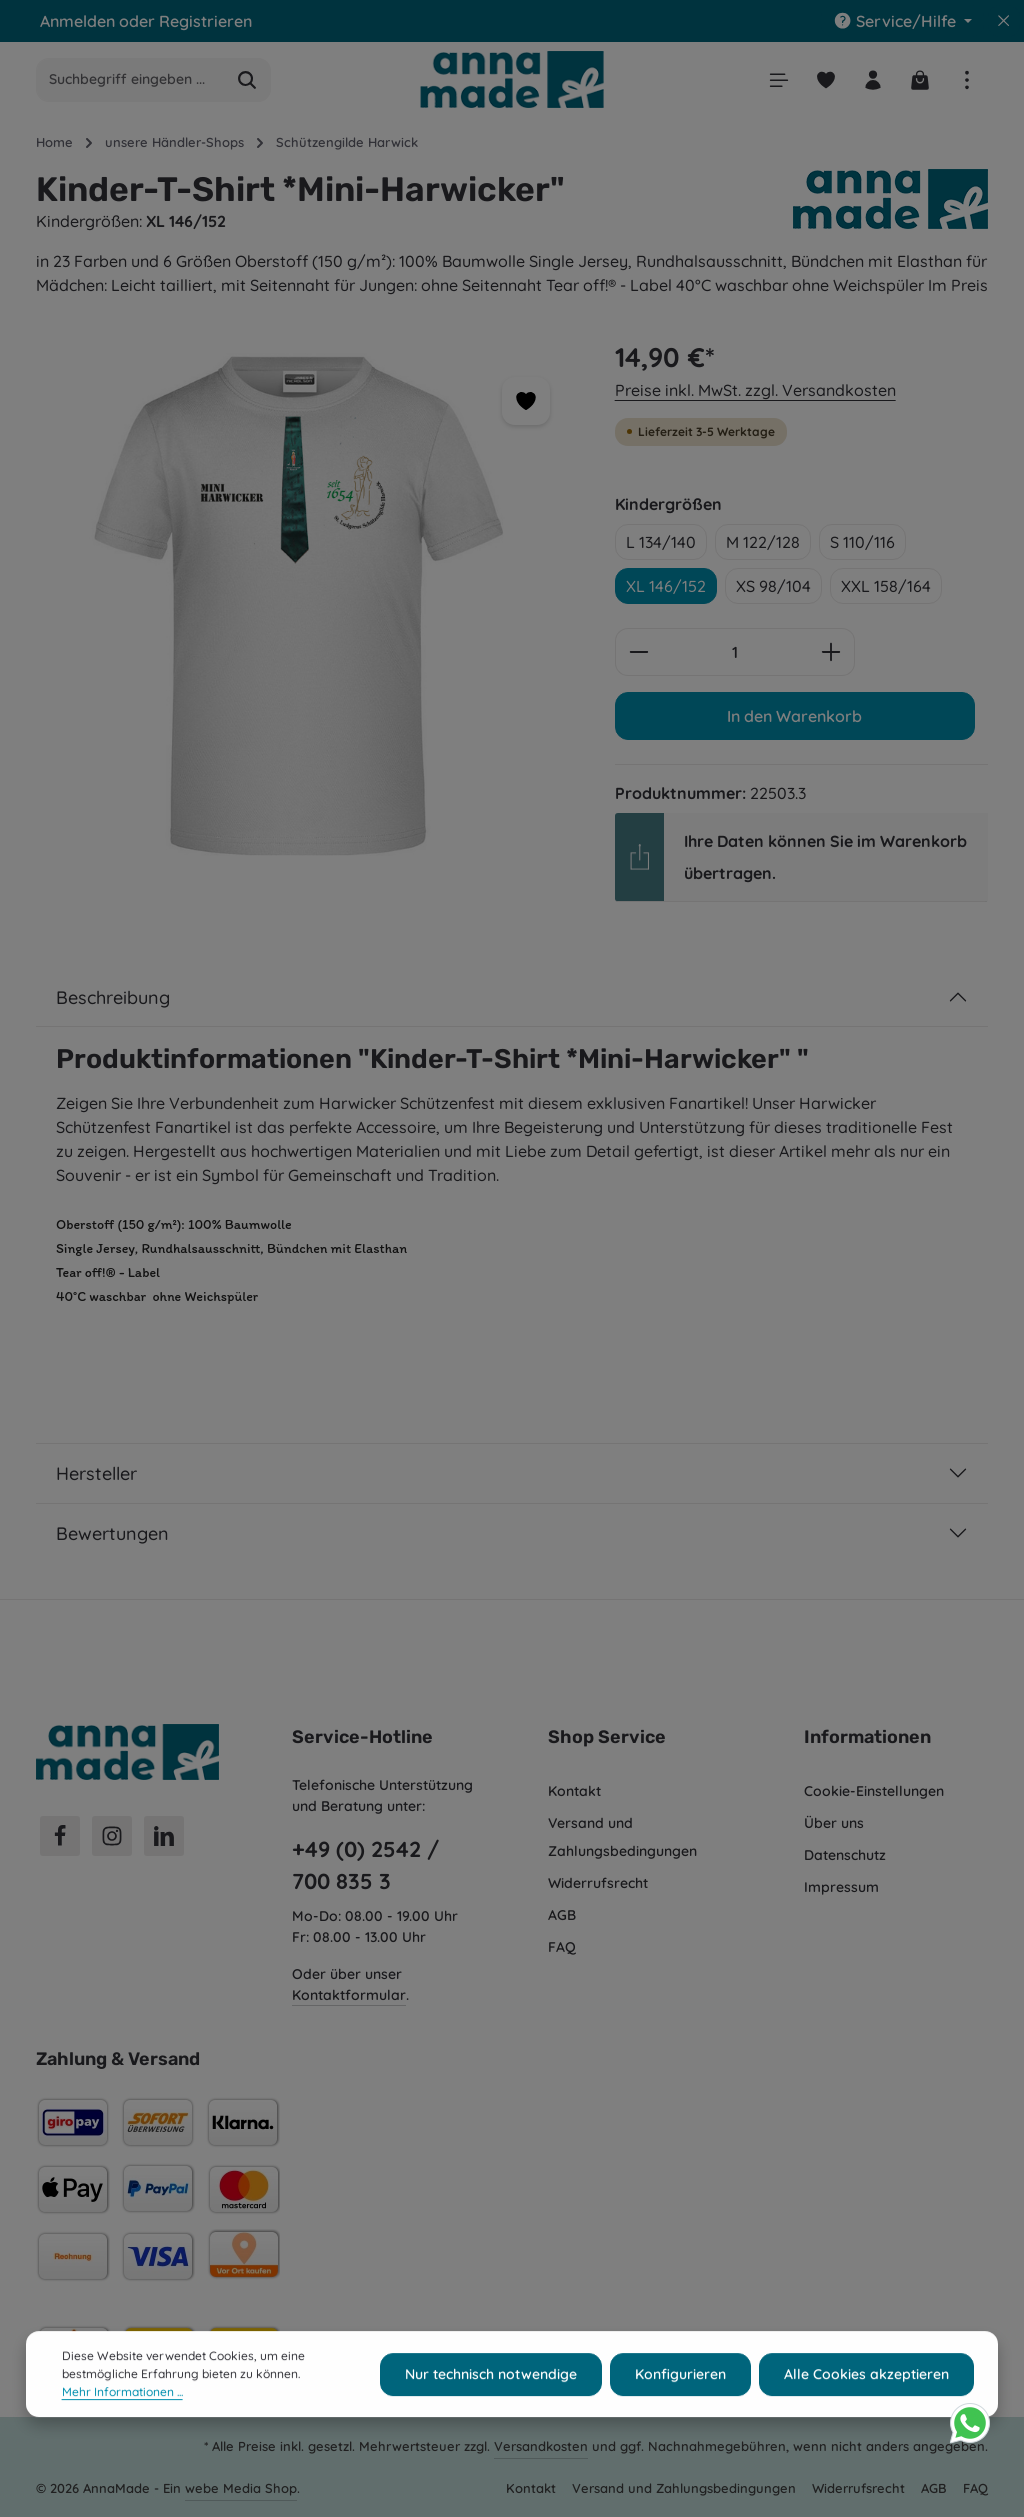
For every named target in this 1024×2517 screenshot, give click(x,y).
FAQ (562, 1947)
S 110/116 (862, 542)
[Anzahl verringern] (638, 652)
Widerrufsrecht (598, 1883)
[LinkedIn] (164, 1836)
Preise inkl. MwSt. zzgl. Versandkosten (755, 390)
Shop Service (607, 1737)
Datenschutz (845, 1855)
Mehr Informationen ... (122, 2421)
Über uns (834, 1823)
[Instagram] (112, 1836)
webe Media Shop (241, 2488)
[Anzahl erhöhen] (831, 652)
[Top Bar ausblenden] (1004, 21)
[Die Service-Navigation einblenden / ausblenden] (902, 21)
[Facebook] (60, 1836)
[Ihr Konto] (872, 79)
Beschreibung (113, 997)
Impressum (841, 1887)
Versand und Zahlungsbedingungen (622, 1837)
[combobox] (130, 80)
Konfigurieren (680, 2403)
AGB (562, 1915)
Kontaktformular (349, 1995)
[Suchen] (247, 80)
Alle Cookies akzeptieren (866, 2403)
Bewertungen (112, 1533)
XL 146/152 (666, 586)
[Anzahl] (735, 652)
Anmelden (77, 21)
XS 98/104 (773, 586)
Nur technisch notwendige (491, 2403)
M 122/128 (763, 542)
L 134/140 (661, 542)
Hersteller (96, 1473)
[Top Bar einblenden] (966, 79)
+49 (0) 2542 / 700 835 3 (365, 1865)
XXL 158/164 (886, 586)
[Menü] (778, 79)
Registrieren (205, 21)
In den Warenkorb (794, 716)
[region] (305, 606)
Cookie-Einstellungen (874, 1791)
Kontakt (574, 1791)
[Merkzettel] (825, 79)
